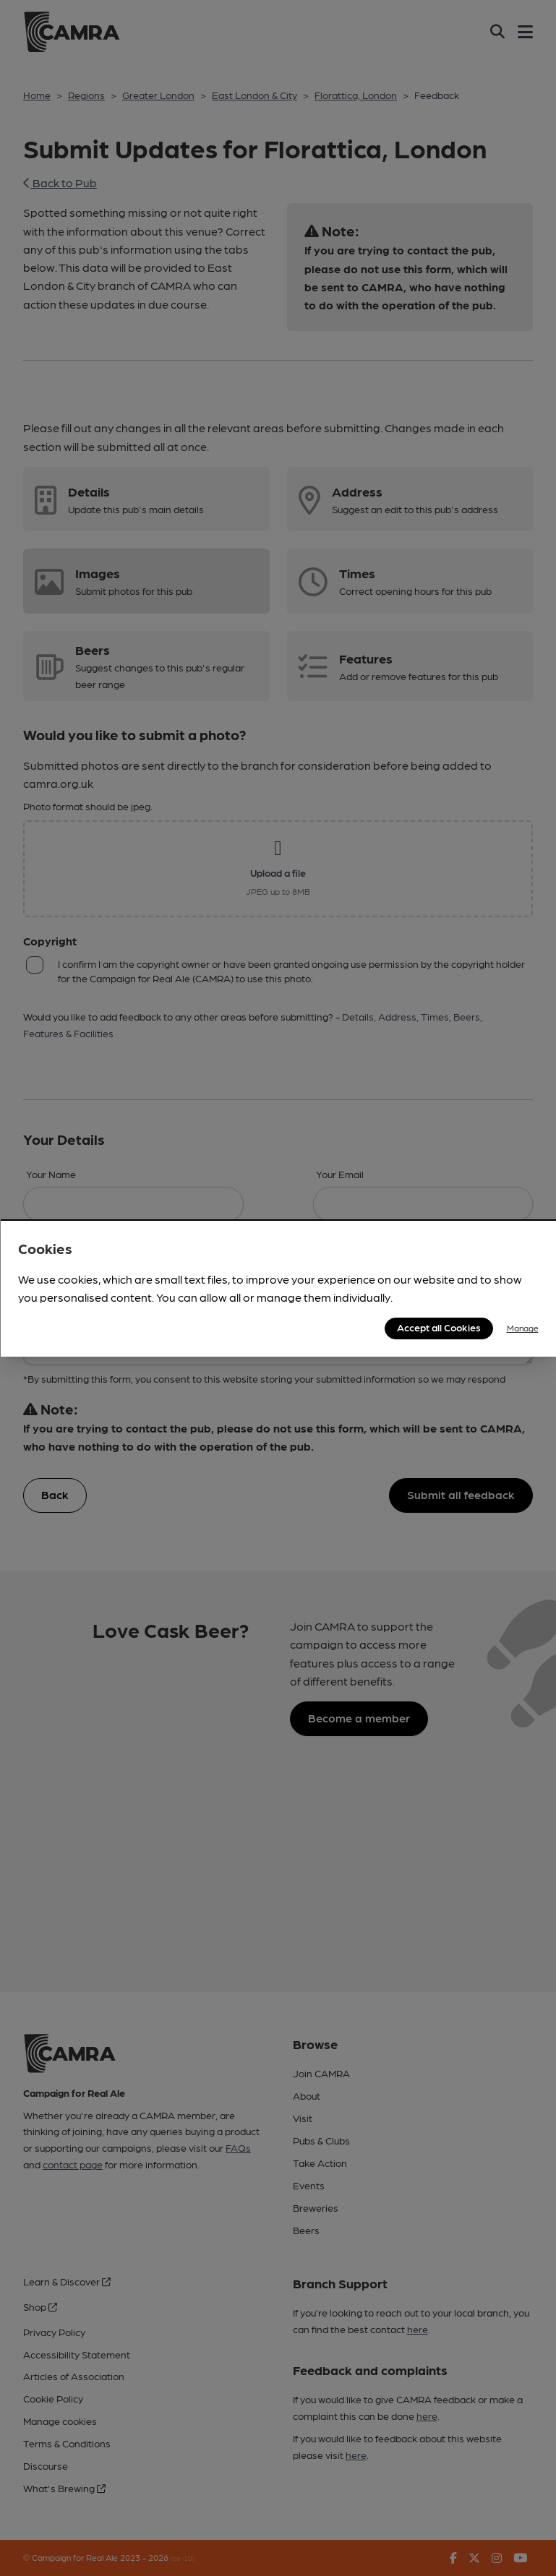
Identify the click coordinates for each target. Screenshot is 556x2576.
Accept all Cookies (439, 1327)
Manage (523, 1328)
